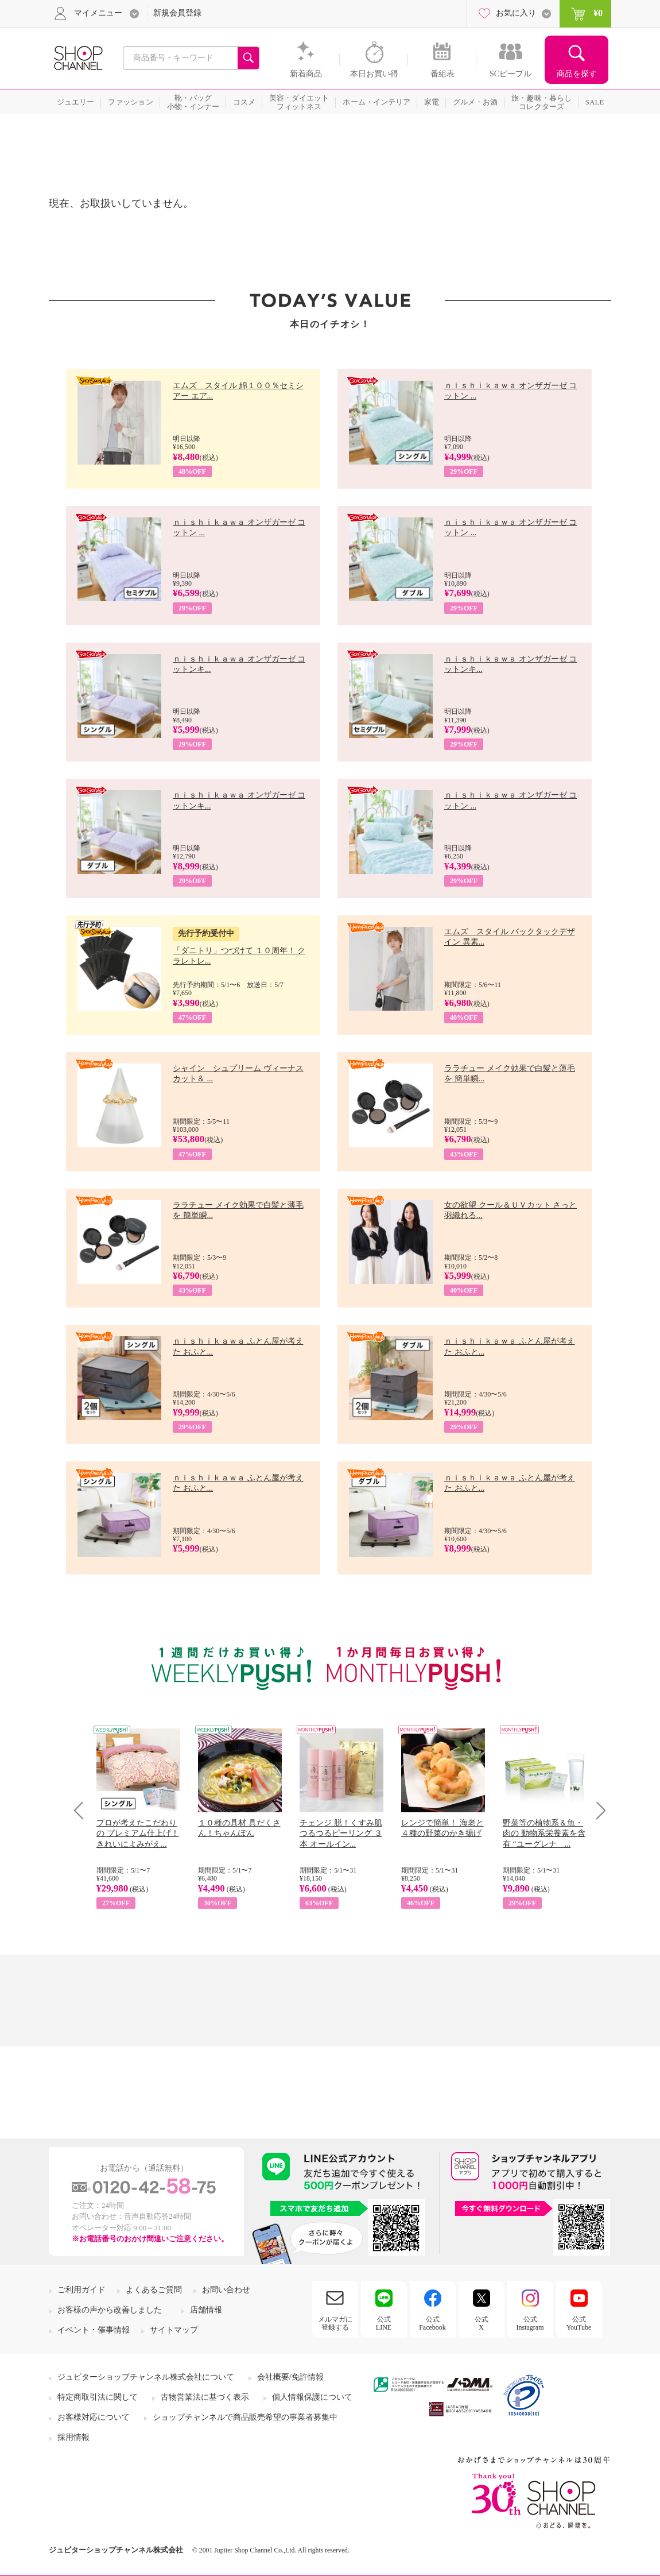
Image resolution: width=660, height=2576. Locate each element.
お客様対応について (93, 2417)
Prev (82, 1810)
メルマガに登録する (335, 2323)
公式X (481, 2323)
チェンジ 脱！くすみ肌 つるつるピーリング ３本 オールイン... (341, 1833)
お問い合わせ (226, 2289)
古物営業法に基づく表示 (205, 2397)
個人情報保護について (312, 2397)
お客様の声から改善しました (109, 2310)
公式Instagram (530, 2323)
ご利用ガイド (81, 2289)
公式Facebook (432, 2323)
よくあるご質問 (154, 2289)
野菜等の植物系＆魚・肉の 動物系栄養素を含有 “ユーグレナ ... (544, 1833)
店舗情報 (206, 2310)
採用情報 (73, 2437)
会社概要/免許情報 (290, 2377)
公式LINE (383, 2323)
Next (597, 1810)
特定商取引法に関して (97, 2397)
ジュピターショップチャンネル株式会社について (145, 2377)
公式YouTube (579, 2323)
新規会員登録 (177, 13)
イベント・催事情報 (93, 2330)
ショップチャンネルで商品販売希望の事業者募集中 (245, 2417)
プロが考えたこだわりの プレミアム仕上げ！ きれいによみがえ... (137, 1833)
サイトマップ (174, 2330)
